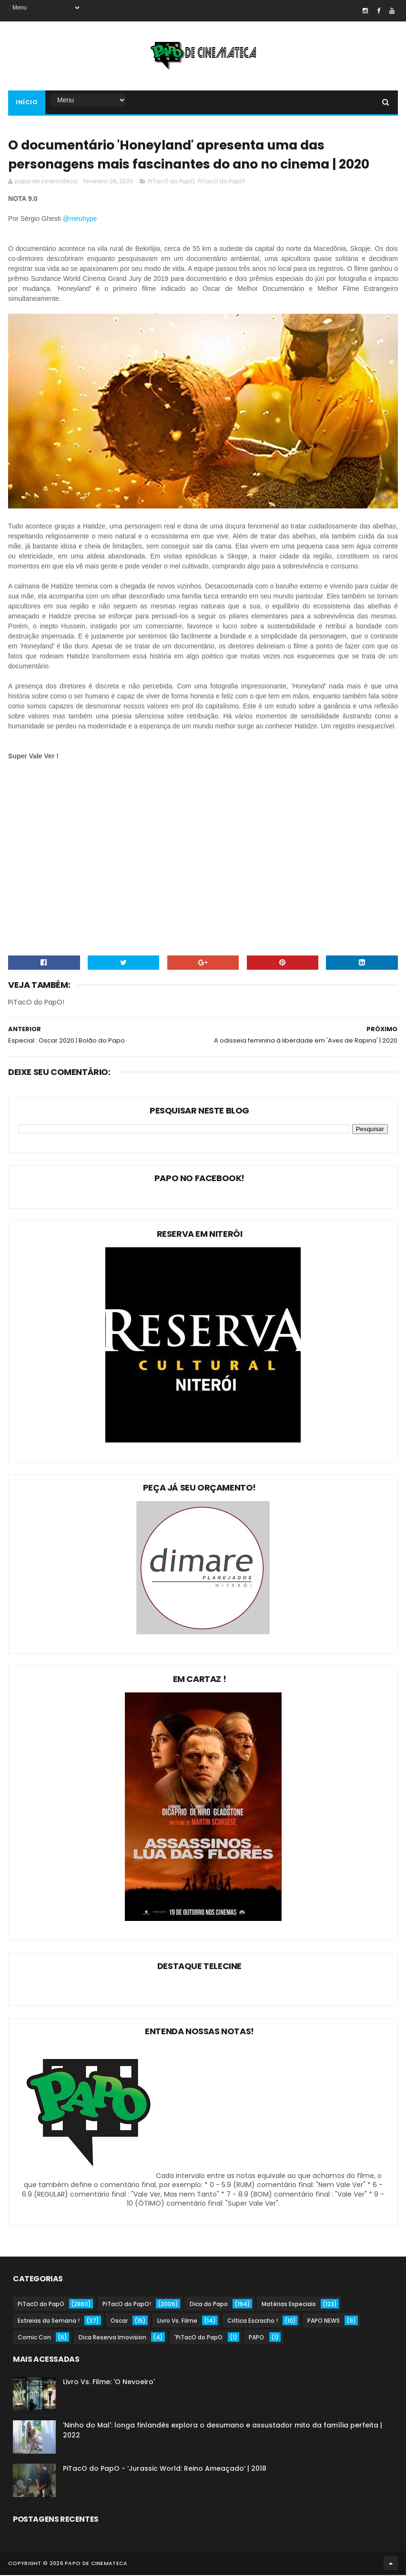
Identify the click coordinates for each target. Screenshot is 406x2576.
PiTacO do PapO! (221, 182)
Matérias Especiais (289, 2305)
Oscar (119, 2321)
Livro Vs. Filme (177, 2321)
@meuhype (79, 219)
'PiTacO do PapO (198, 2338)
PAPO (256, 2338)
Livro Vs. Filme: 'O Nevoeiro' (109, 2382)
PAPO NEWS (323, 2321)
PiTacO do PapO (171, 182)
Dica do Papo (209, 2305)
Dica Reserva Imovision (112, 2338)
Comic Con (34, 2338)
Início (27, 103)
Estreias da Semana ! (49, 2321)
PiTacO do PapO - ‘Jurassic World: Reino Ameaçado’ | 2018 (164, 2469)
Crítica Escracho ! (252, 2321)
